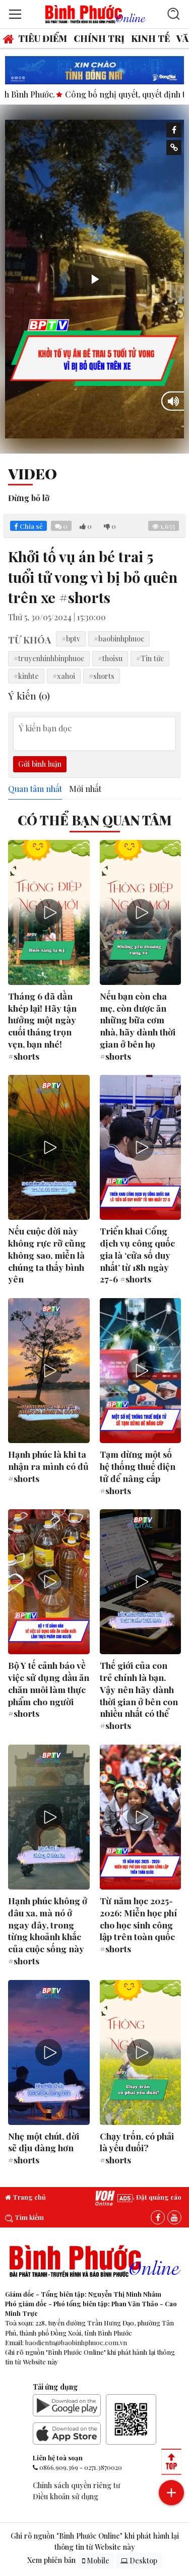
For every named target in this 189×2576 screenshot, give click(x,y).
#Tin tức (150, 658)
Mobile (95, 2560)
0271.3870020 (103, 2467)
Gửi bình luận (39, 764)
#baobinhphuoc (119, 638)
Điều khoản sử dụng (65, 2496)
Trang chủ (25, 2197)
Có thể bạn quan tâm (95, 819)
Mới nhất (85, 789)
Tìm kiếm (24, 2217)
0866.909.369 (58, 2467)
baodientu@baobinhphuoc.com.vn (76, 2342)
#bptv (70, 638)
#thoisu (110, 658)
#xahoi (63, 676)
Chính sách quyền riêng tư (76, 2485)
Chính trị (99, 38)
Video (32, 473)
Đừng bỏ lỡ (28, 498)
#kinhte (26, 676)
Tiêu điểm (42, 38)
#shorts (101, 676)
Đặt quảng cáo (149, 2197)
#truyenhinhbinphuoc (49, 658)
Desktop (138, 2560)
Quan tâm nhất (35, 789)
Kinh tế (150, 38)
